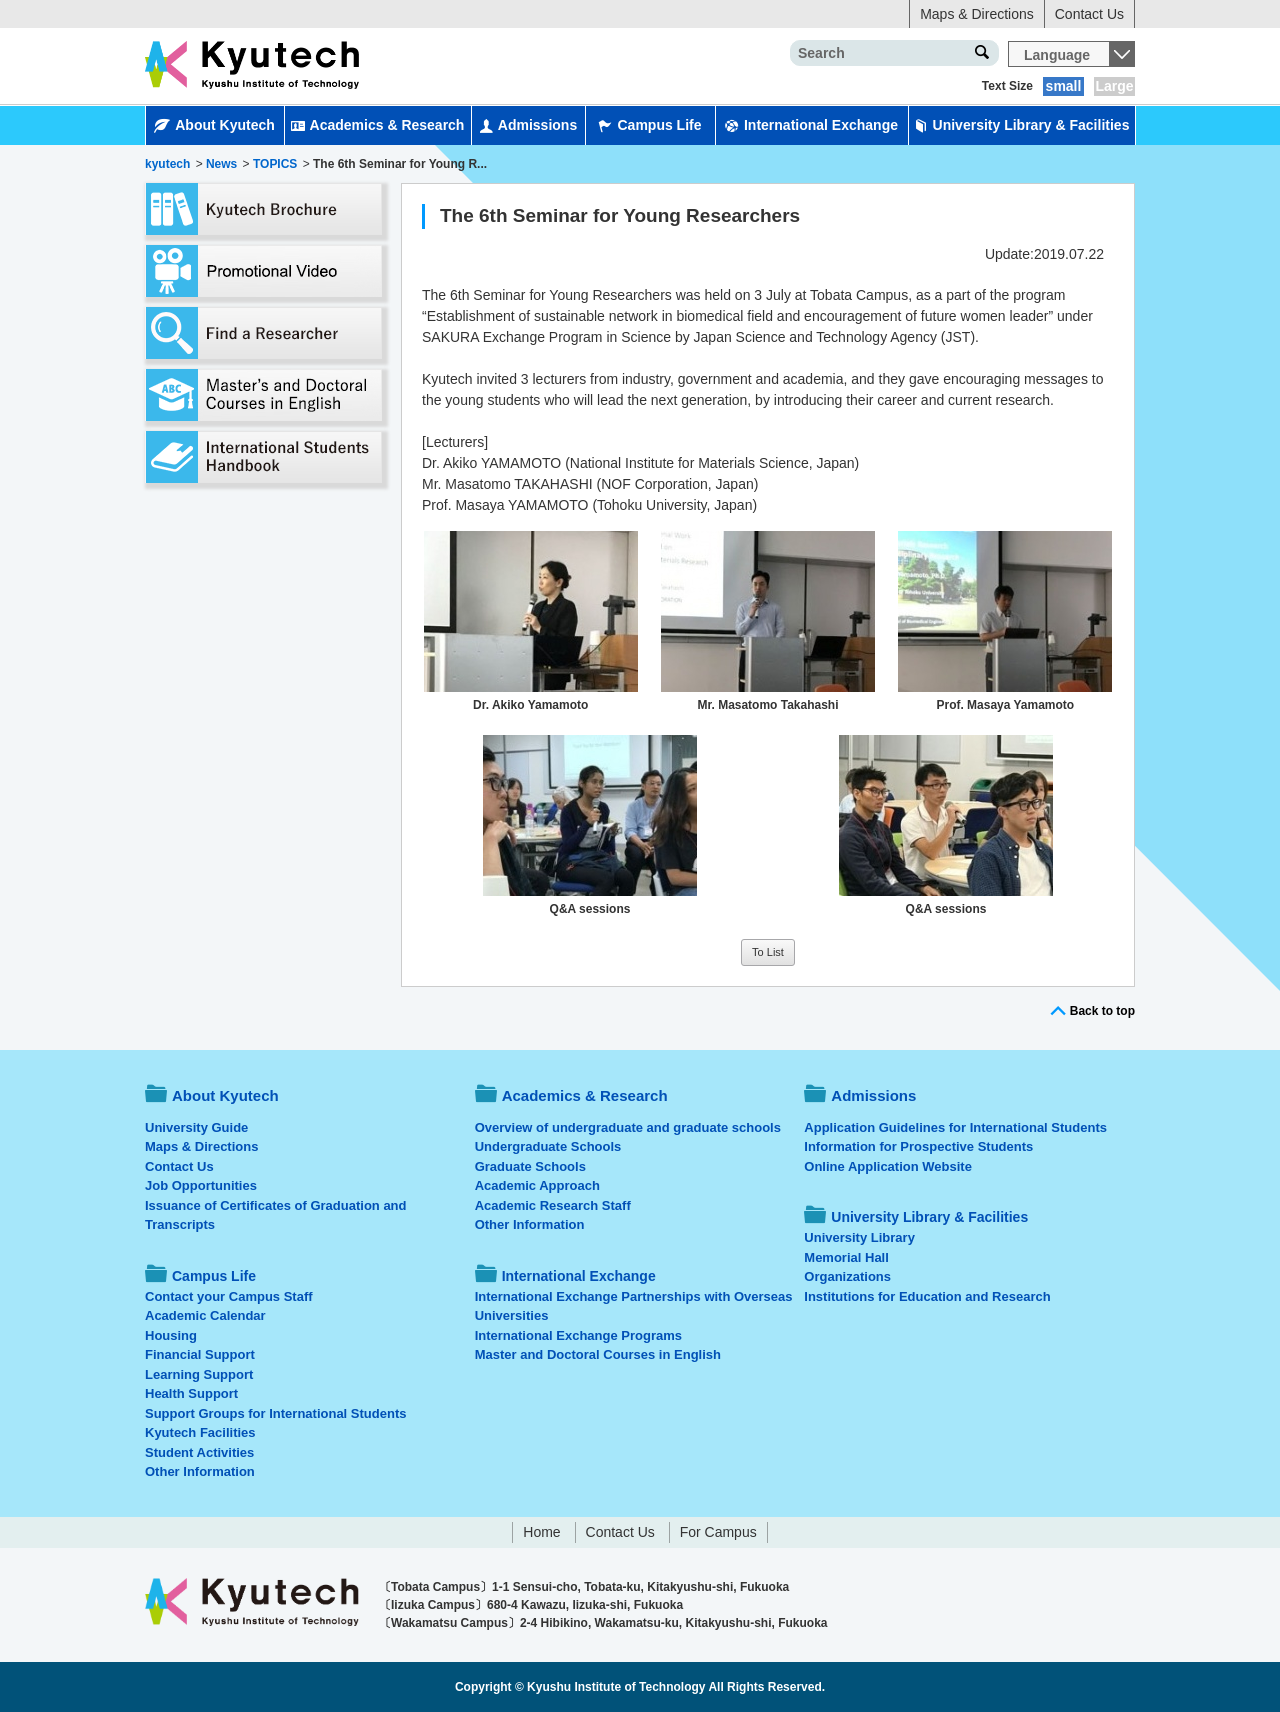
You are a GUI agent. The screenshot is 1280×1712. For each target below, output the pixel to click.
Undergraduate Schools (548, 1146)
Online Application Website (888, 1166)
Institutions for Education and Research (927, 1296)
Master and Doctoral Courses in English (598, 1354)
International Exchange (811, 125)
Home (541, 1532)
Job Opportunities (201, 1185)
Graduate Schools (530, 1166)
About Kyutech (214, 125)
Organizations (847, 1276)
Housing (171, 1335)
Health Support (191, 1393)
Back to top (1102, 1011)
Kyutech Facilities (200, 1432)
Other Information (200, 1471)
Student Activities (199, 1452)
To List (768, 952)
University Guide (196, 1127)
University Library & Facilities (1022, 125)
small (1064, 86)
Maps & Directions (977, 14)
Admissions (528, 125)
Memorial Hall (846, 1257)
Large (1114, 86)
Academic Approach (537, 1185)
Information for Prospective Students (918, 1146)
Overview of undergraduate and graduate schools (628, 1127)
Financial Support (200, 1354)
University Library (859, 1237)
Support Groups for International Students (275, 1413)
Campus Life (649, 125)
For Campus (718, 1532)
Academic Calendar (205, 1315)
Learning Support (199, 1374)
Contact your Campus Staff (229, 1296)
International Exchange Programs (578, 1335)
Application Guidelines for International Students (955, 1127)
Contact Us (1089, 14)
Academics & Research (378, 125)
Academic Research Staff (553, 1205)
